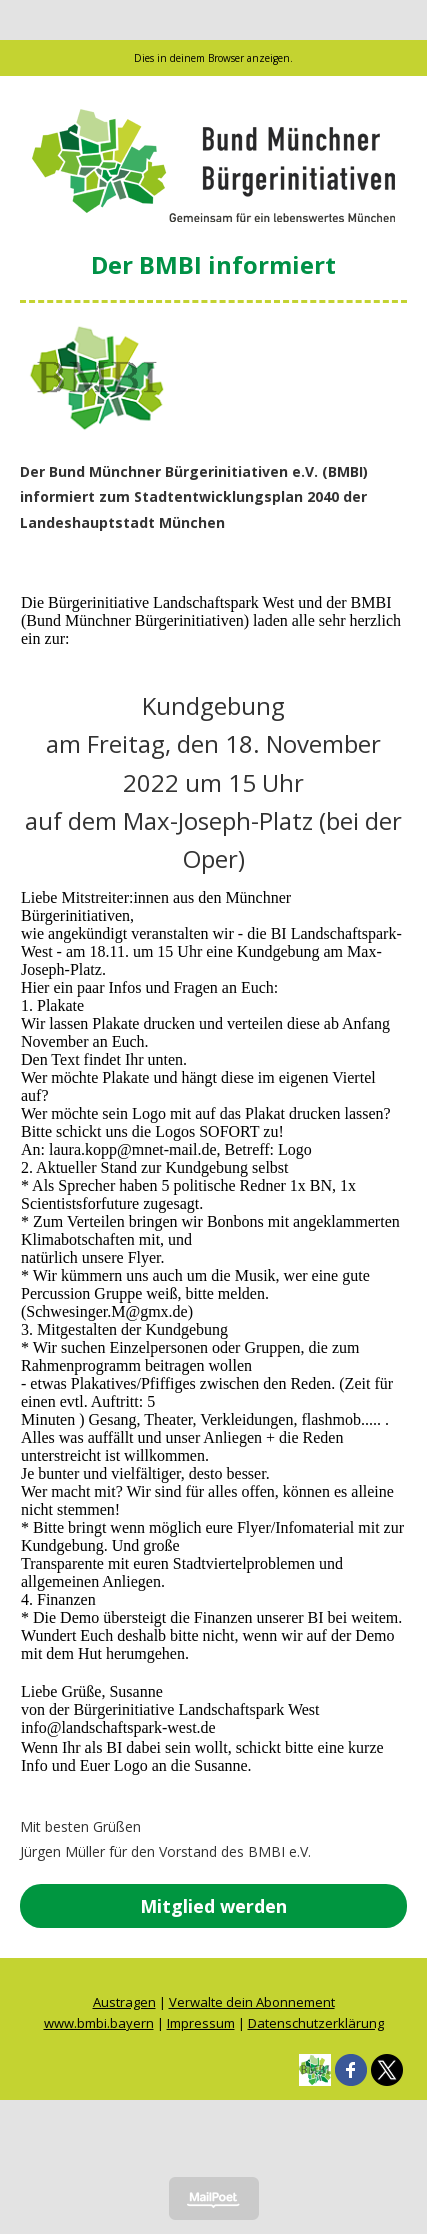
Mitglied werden (213, 1906)
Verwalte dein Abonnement (252, 2002)
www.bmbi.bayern (99, 2023)
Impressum (201, 2023)
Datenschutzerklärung (316, 2023)
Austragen (124, 2002)
